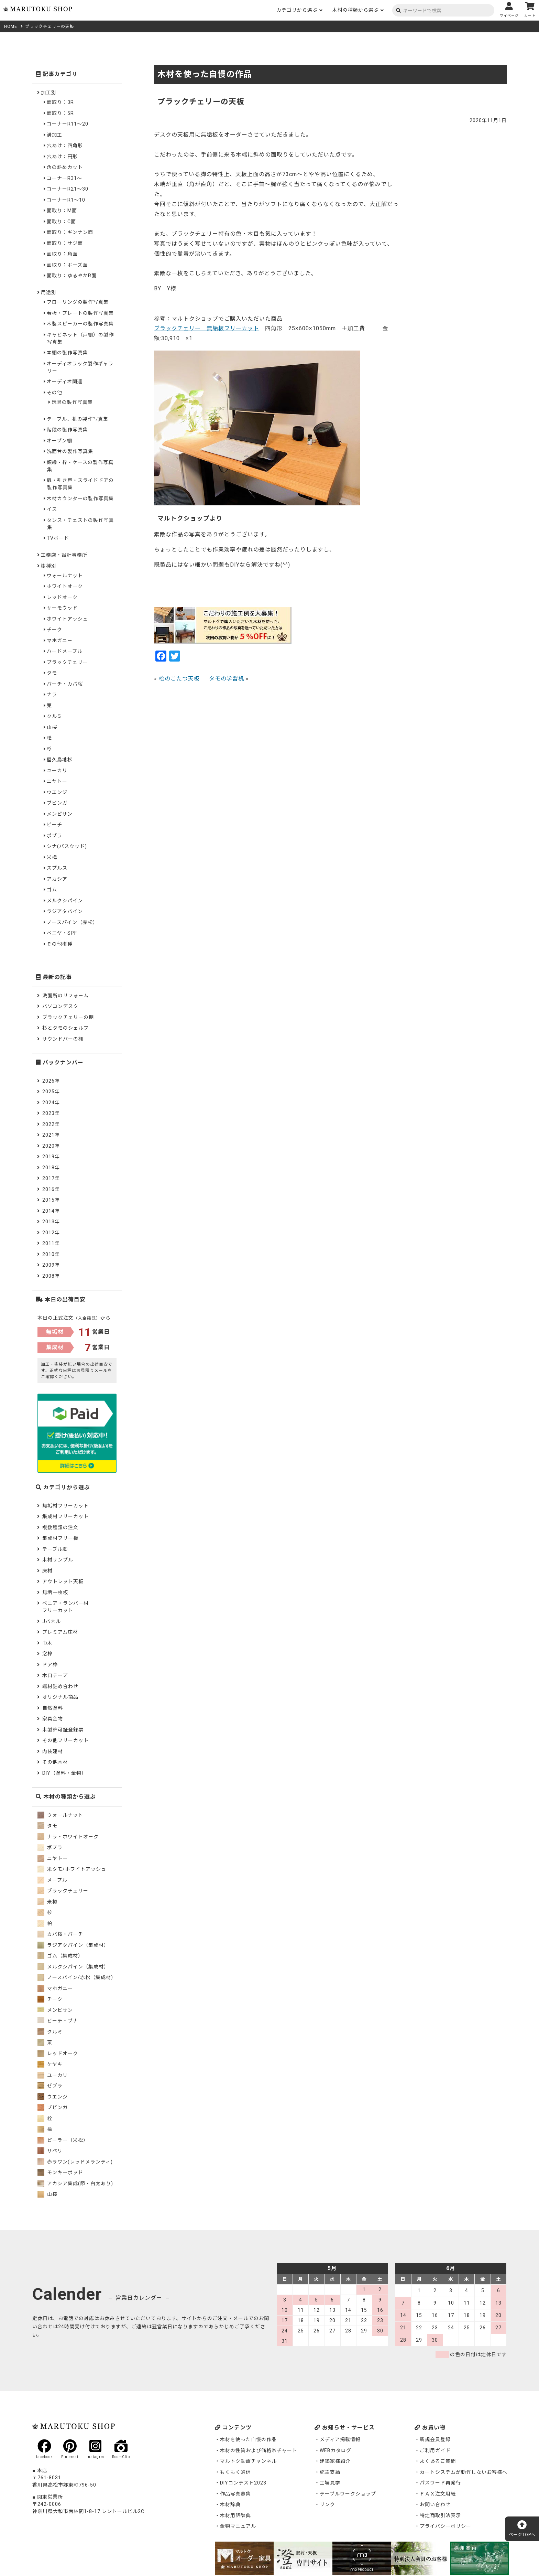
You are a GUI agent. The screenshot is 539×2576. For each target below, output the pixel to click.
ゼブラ (50, 2086)
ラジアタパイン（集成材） (73, 1945)
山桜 (52, 727)
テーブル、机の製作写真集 (77, 419)
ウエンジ (57, 792)
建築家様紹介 (335, 2461)
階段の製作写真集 (67, 429)
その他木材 (55, 1762)
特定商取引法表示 (440, 2515)
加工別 (48, 92)
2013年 (51, 1221)
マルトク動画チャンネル (248, 2461)
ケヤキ (50, 2064)
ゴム (52, 889)
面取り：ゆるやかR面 (72, 275)
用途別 (48, 292)
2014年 (51, 1211)
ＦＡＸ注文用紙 (438, 2494)
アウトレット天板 (63, 1581)
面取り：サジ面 (65, 243)
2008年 (51, 1276)
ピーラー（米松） (62, 2140)
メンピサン (60, 814)
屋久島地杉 (60, 759)
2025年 (51, 1091)
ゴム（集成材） (60, 1955)
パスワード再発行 (440, 2483)
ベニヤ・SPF (62, 933)
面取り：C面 (61, 221)
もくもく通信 (235, 2472)
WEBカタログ (335, 2450)
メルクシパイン (65, 900)
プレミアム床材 (60, 1632)
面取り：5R (60, 113)
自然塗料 (52, 1708)
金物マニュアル (238, 2526)
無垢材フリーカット (65, 1506)
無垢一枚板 (55, 1592)
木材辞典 (230, 2504)
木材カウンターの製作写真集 (80, 498)
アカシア (57, 879)
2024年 (51, 1102)
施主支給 (330, 2472)
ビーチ (54, 824)
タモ (52, 673)
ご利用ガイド (435, 2450)
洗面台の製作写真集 (70, 451)
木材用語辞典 (235, 2515)
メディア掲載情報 (340, 2439)
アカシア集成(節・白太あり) (75, 2183)
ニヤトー (57, 781)
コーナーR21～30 (67, 189)
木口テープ (55, 1675)
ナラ (52, 694)
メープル (52, 1880)
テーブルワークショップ (348, 2494)
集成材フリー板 (60, 1538)
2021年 (51, 1135)
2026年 (51, 1081)
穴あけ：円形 (62, 156)
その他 (54, 392)
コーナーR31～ (64, 178)
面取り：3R (60, 102)
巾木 (47, 1643)
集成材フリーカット (65, 1516)
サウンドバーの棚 (63, 1039)
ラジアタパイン (65, 911)
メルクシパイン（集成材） (73, 1966)
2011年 (51, 1243)
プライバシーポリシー (445, 2526)
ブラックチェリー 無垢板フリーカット (206, 328)
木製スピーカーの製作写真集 (80, 323)
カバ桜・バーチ (60, 1934)
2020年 (51, 1146)
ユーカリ (57, 770)
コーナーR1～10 (66, 200)
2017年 (51, 1178)
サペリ (50, 2151)
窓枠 (47, 1653)
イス (52, 509)
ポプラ (54, 835)
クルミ (54, 716)
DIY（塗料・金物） (64, 1773)
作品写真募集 (235, 2494)
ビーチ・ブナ (57, 2021)
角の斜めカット (65, 167)
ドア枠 (50, 1664)
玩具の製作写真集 (72, 402)
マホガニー (60, 640)
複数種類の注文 (60, 1527)
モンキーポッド (60, 2172)
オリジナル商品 (60, 1697)
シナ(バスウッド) (67, 846)
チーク (54, 629)
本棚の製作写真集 (67, 352)
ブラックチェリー (67, 662)
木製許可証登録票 (63, 1729)
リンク (327, 2504)
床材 (47, 1571)
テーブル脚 (55, 1549)
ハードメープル (64, 651)
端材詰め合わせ (60, 1686)
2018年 (51, 1167)
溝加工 (54, 135)
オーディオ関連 (64, 381)
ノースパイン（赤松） (72, 922)
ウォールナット (65, 575)
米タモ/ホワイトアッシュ (71, 1869)
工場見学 (330, 2483)
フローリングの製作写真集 (78, 302)
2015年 (51, 1200)
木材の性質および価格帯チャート (258, 2450)
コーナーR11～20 (67, 124)
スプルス (57, 868)
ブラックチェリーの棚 (68, 1017)
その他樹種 (60, 944)
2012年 (51, 1232)
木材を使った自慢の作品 (248, 2439)
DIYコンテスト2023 (243, 2483)
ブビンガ (57, 803)
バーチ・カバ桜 (65, 684)
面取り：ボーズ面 (67, 265)
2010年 (51, 1254)
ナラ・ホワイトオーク (68, 1836)
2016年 (51, 1189)
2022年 (51, 1124)
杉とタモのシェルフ (65, 1028)
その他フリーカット (65, 1740)
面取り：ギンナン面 (70, 232)
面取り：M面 (62, 210)
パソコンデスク (60, 1006)
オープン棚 (59, 440)
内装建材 (52, 1751)
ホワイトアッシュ (67, 619)
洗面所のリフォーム (65, 995)
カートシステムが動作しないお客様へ (463, 2472)
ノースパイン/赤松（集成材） (76, 1977)
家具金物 (52, 1718)
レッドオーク (62, 597)
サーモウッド (62, 608)
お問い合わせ (435, 2504)
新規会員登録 (435, 2439)
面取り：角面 (62, 254)
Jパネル (51, 1621)
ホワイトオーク (65, 586)
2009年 (51, 1265)
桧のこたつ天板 (179, 678)
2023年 (51, 1113)
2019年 (51, 1156)
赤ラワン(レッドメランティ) (75, 2162)
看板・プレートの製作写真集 (80, 313)
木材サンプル (57, 1560)
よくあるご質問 (438, 2461)
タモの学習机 (226, 678)
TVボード (58, 538)
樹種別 (48, 566)
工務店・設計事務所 (64, 555)
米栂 (52, 857)
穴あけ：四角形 (65, 145)
